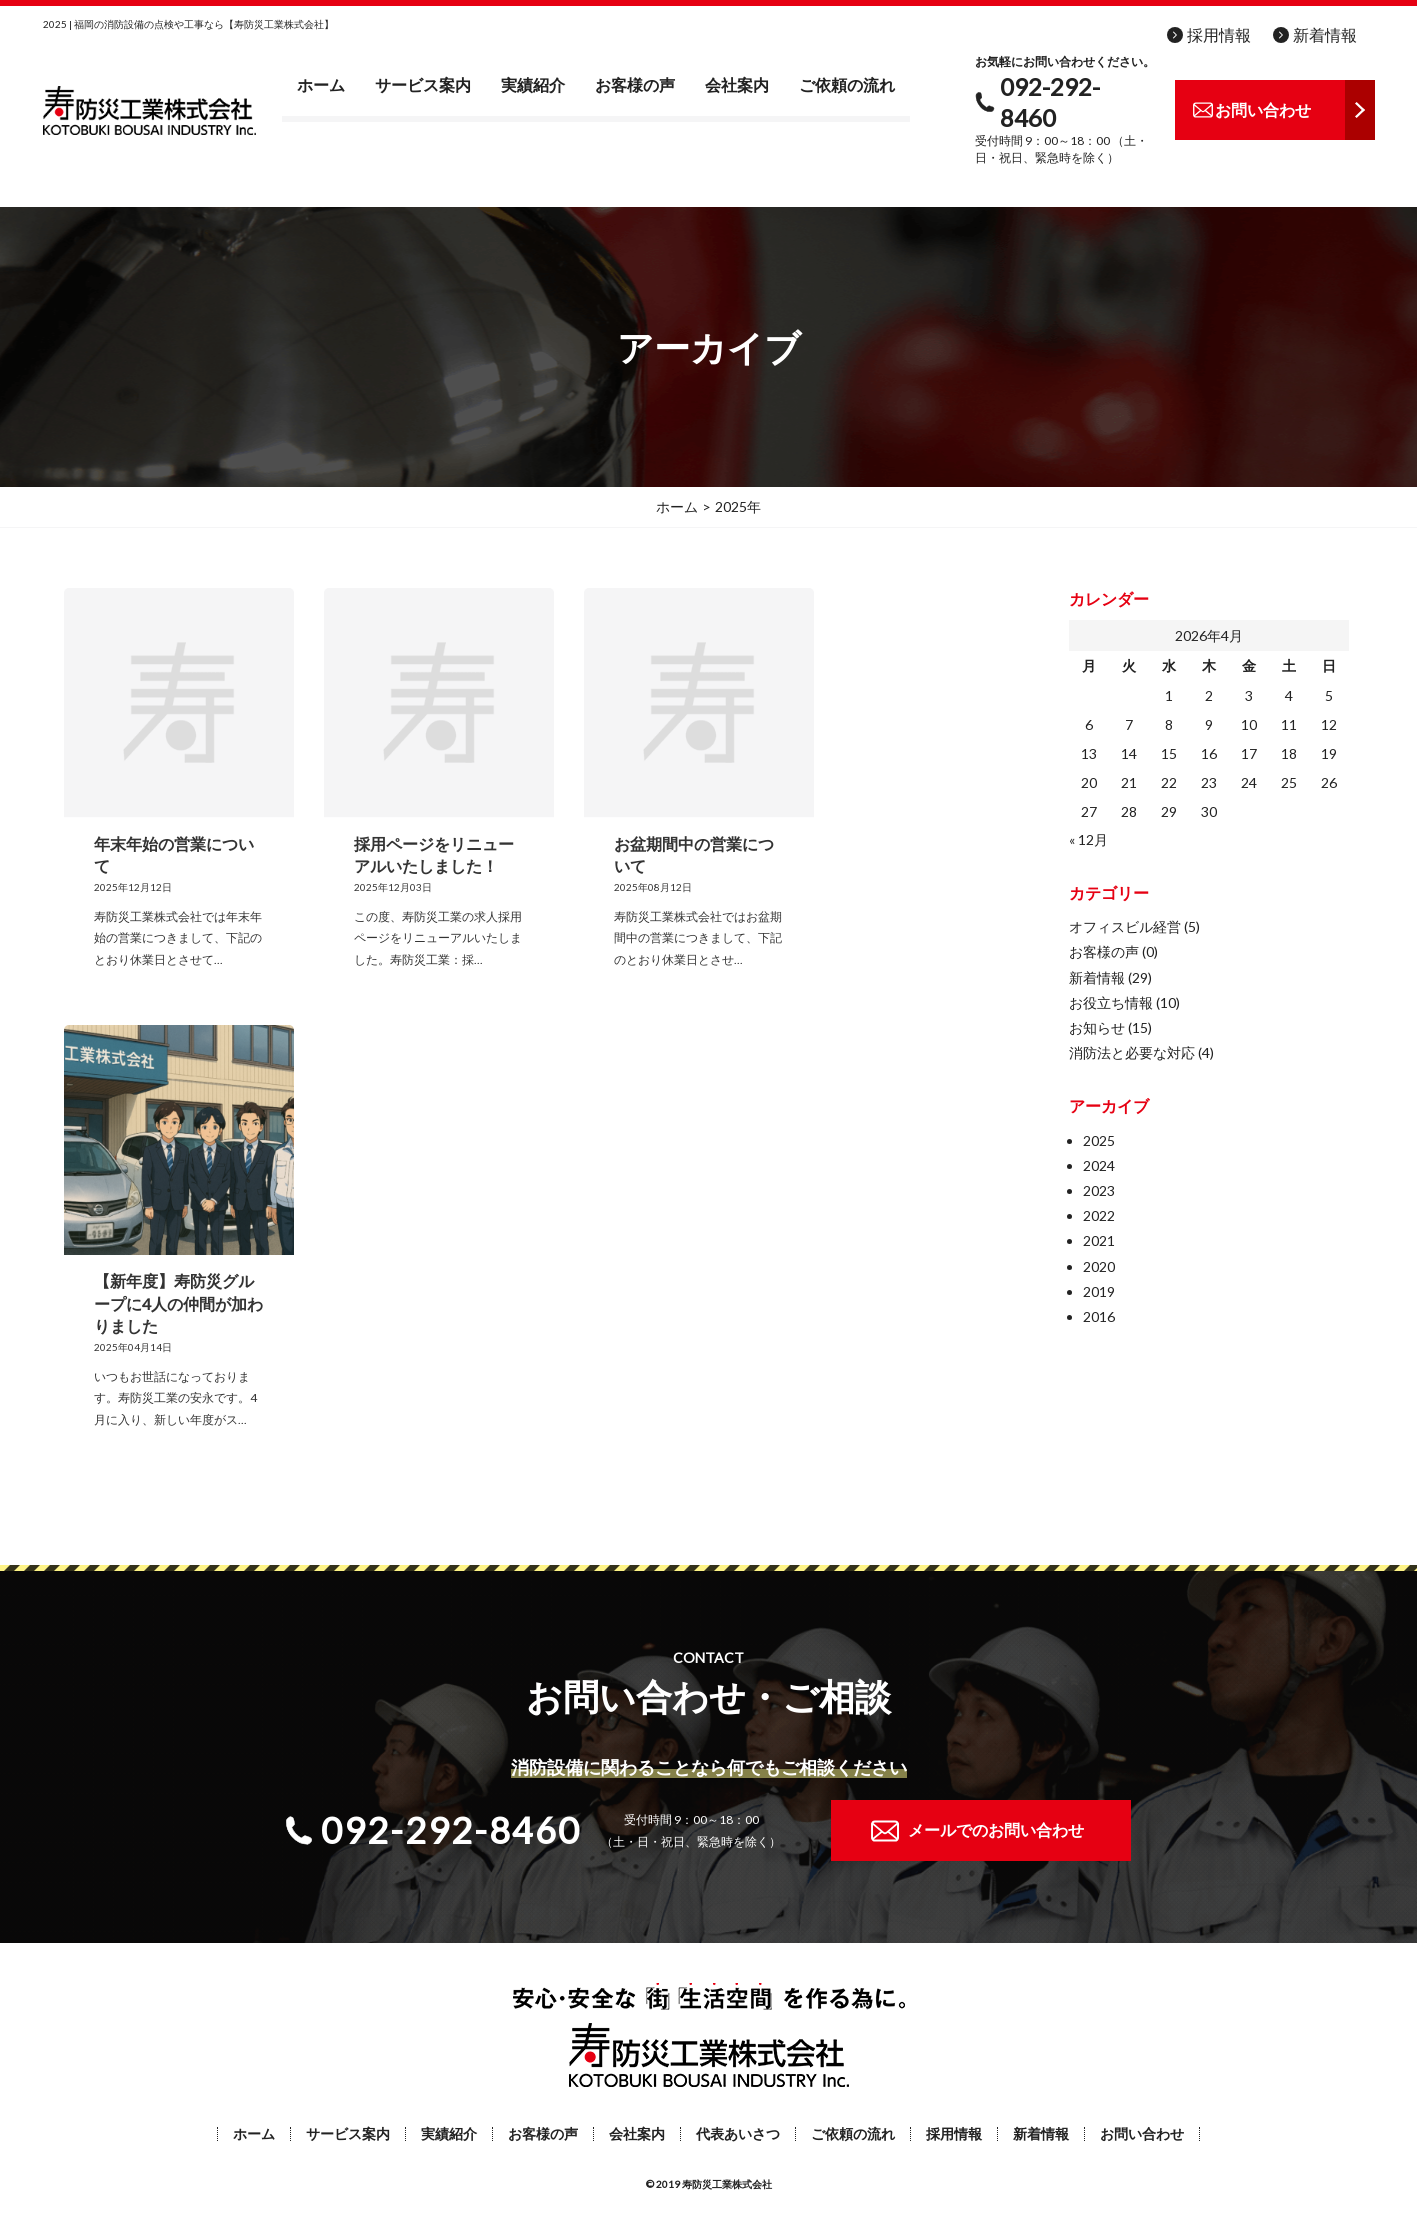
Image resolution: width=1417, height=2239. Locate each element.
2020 (1099, 1266)
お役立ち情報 (1111, 1002)
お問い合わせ (1142, 2134)
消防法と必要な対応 (1132, 1052)
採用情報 (1219, 34)
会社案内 (737, 84)
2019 (1099, 1291)
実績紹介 (533, 84)
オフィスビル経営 (1125, 926)
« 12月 (1088, 839)
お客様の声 (635, 84)
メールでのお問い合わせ (996, 1829)
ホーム (321, 84)
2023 (1099, 1190)
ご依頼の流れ (847, 84)
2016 (1099, 1316)
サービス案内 (423, 84)
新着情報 (1325, 34)
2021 (1099, 1240)
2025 (1099, 1140)
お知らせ (1097, 1027)
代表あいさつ (738, 2134)
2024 (1099, 1165)
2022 (1099, 1215)
